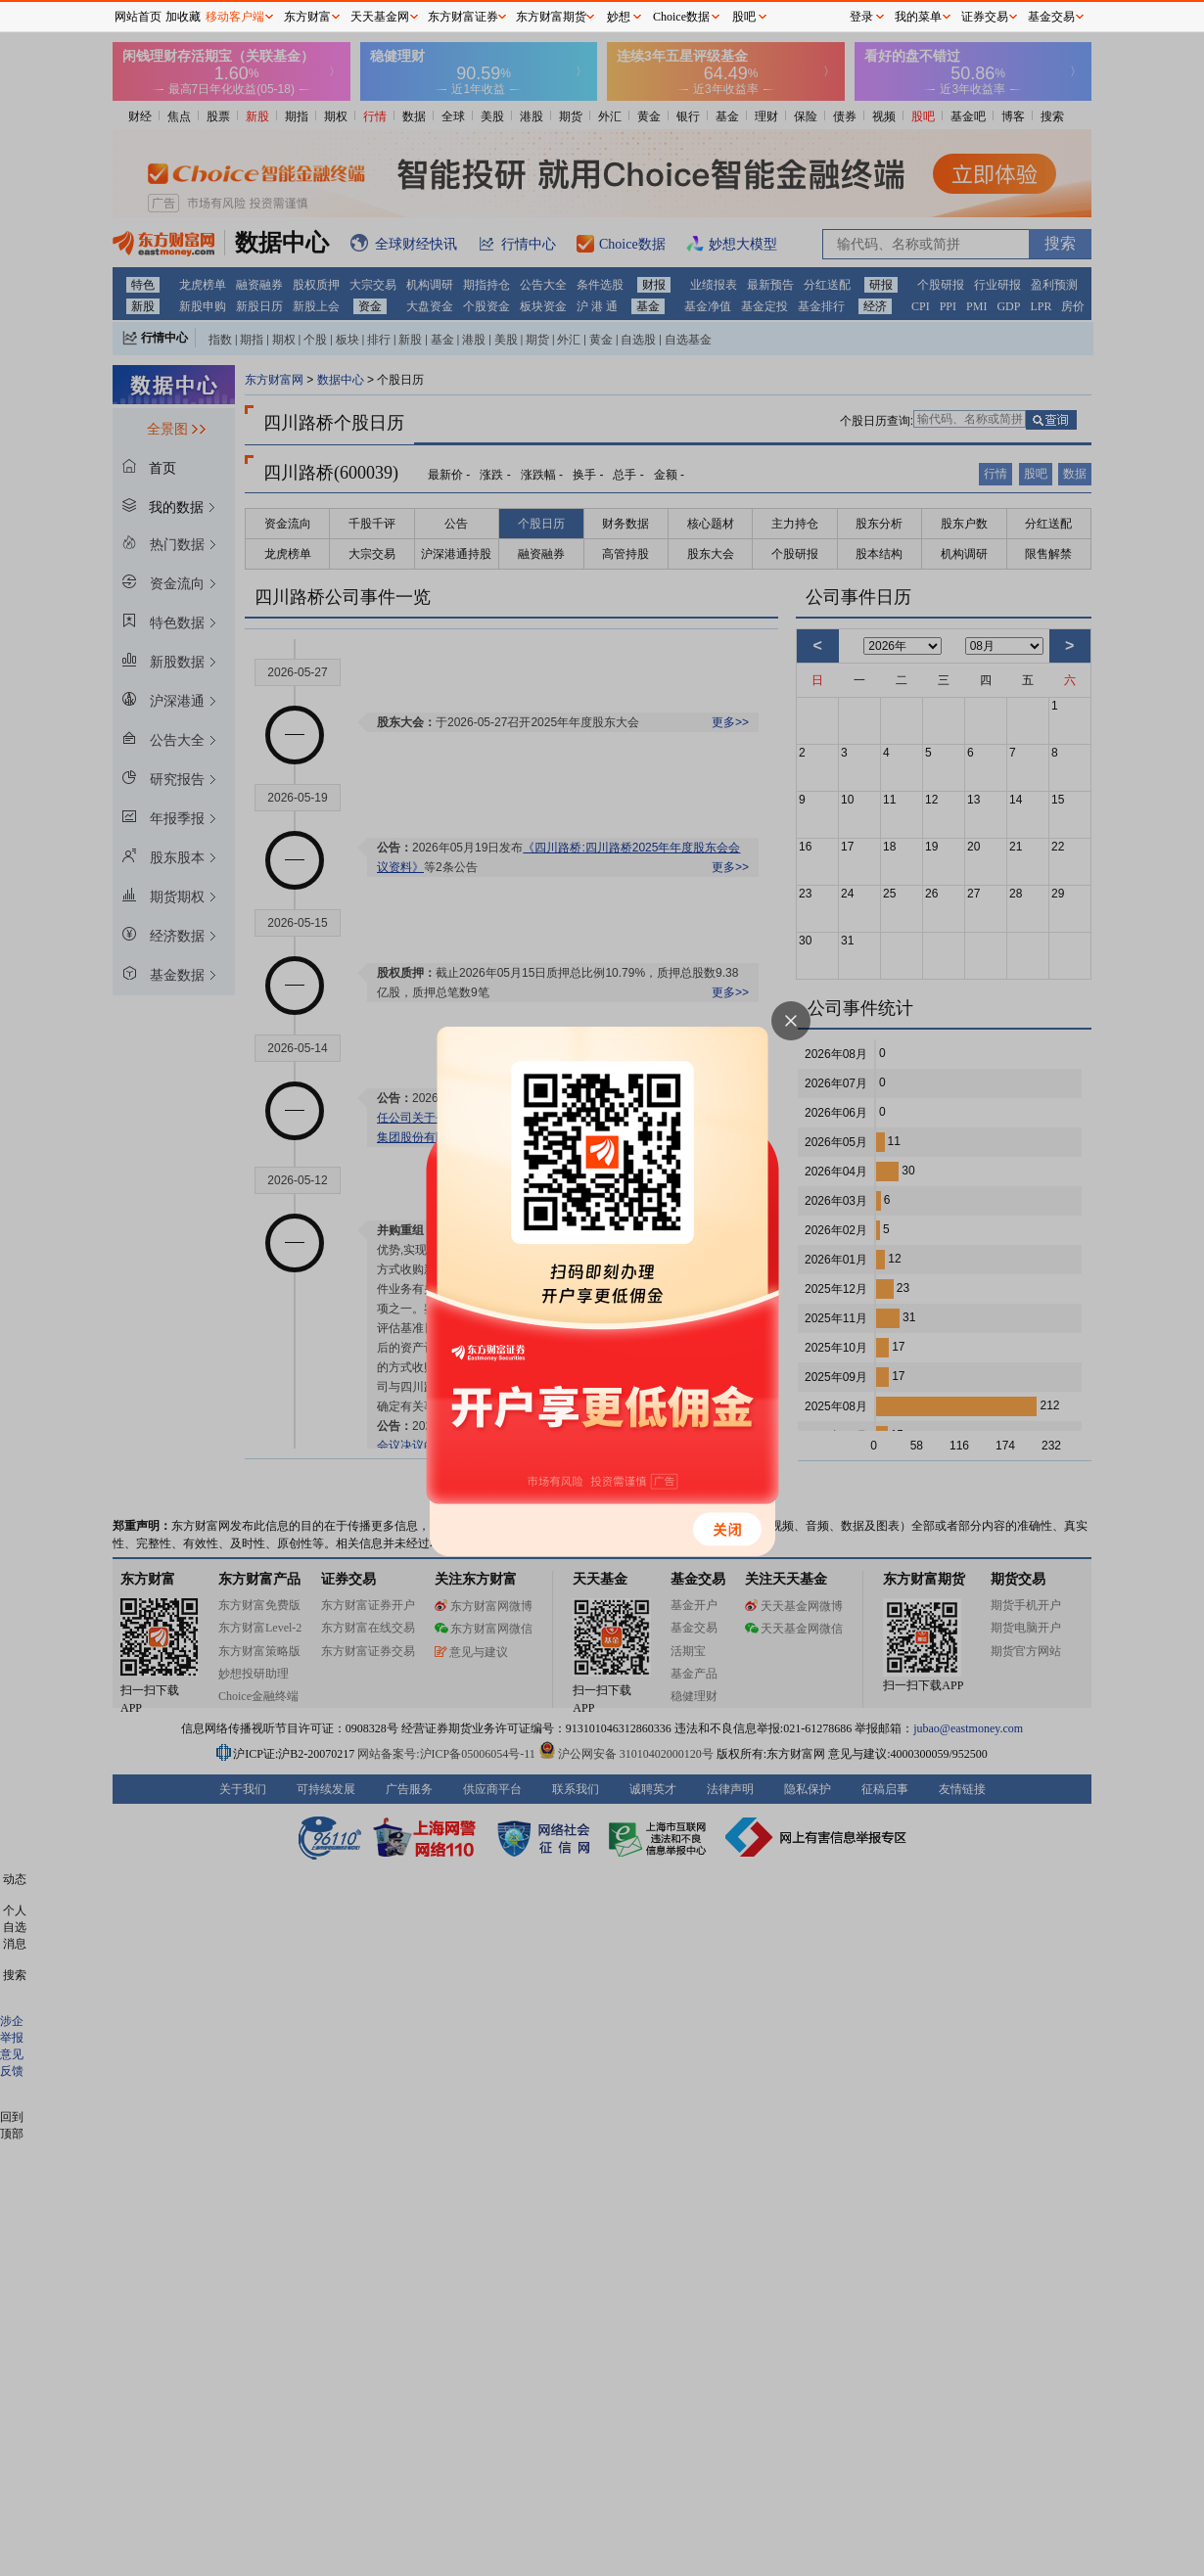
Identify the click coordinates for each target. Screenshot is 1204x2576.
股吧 (744, 16)
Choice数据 (681, 16)
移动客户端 (235, 16)
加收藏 (183, 16)
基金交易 (1051, 16)
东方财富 (307, 16)
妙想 (618, 16)
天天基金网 (379, 16)
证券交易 (984, 16)
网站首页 (138, 16)
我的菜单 (918, 16)
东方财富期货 (551, 16)
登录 (861, 16)
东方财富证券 (463, 16)
